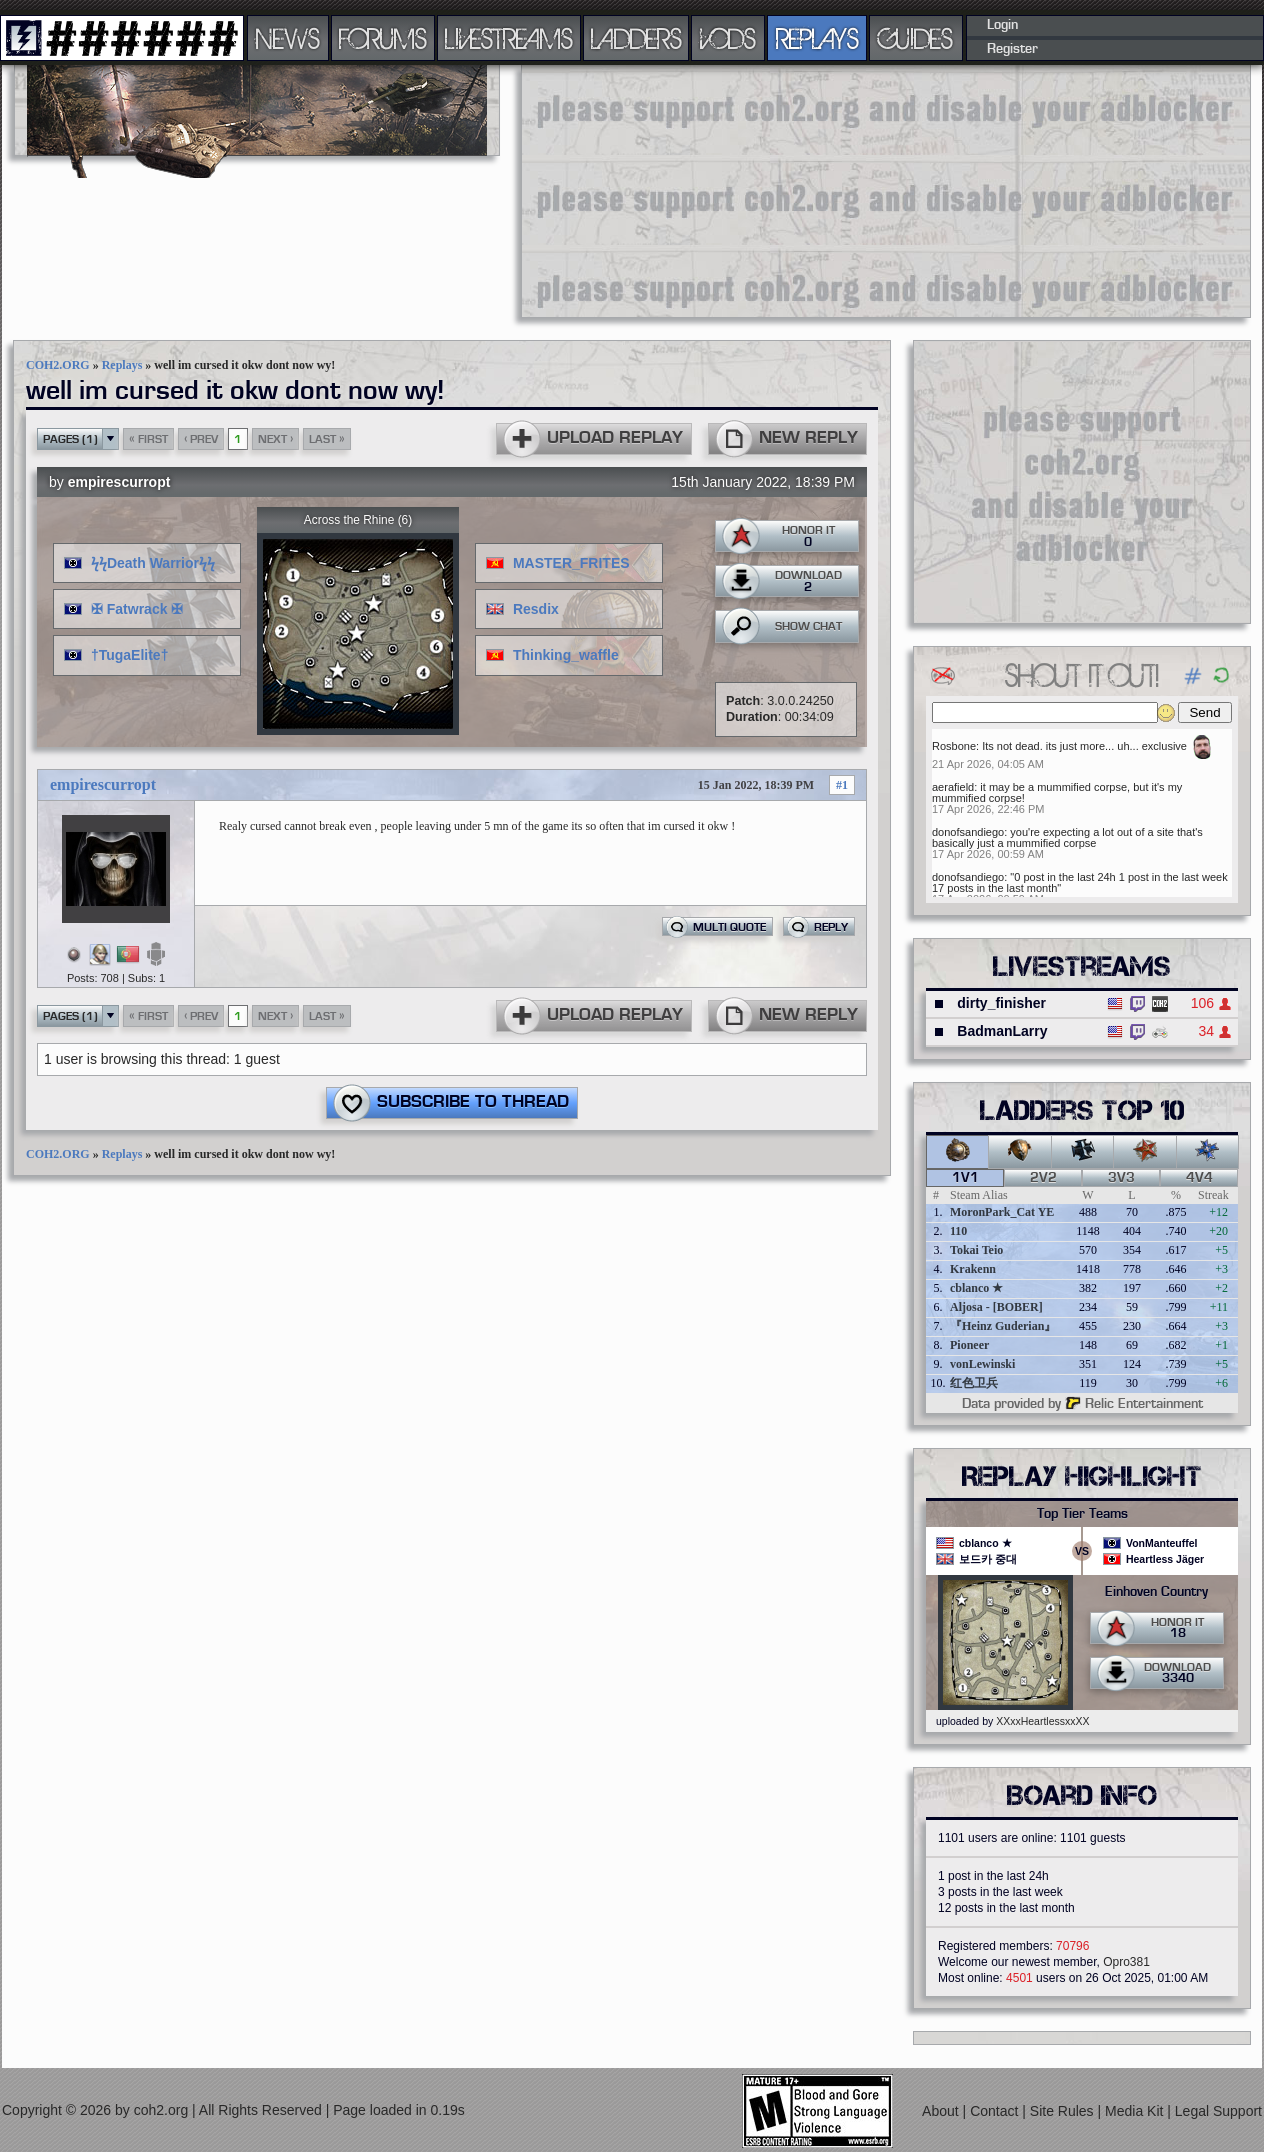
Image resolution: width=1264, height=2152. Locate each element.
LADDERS (636, 38)
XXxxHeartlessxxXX (1042, 1721)
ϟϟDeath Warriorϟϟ (153, 563)
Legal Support (1218, 2111)
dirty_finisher (1001, 1003)
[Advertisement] (659, 190)
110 (958, 1231)
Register (1012, 49)
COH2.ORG (58, 365)
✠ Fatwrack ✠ (137, 609)
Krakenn (973, 1269)
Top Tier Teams (1082, 1514)
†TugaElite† (130, 655)
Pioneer (969, 1345)
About (942, 2111)
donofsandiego (968, 832)
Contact (996, 2111)
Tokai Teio (976, 1250)
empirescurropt (119, 482)
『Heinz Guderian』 (1003, 1326)
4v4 (1199, 1178)
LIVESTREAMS (509, 38)
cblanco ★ (976, 1288)
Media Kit (1136, 2111)
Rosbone (954, 746)
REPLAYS (817, 38)
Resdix (536, 609)
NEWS (288, 38)
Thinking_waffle (566, 655)
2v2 (1043, 1178)
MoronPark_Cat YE (1002, 1212)
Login (1002, 25)
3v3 (1121, 1178)
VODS (728, 38)
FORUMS (383, 38)
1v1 (965, 1178)
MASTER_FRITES (571, 563)
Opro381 (1126, 1962)
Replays (122, 365)
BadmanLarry (1002, 1031)
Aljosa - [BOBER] (996, 1307)
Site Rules (1064, 2111)
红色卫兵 (974, 1383)
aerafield (953, 787)
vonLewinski (982, 1364)
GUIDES (916, 38)
